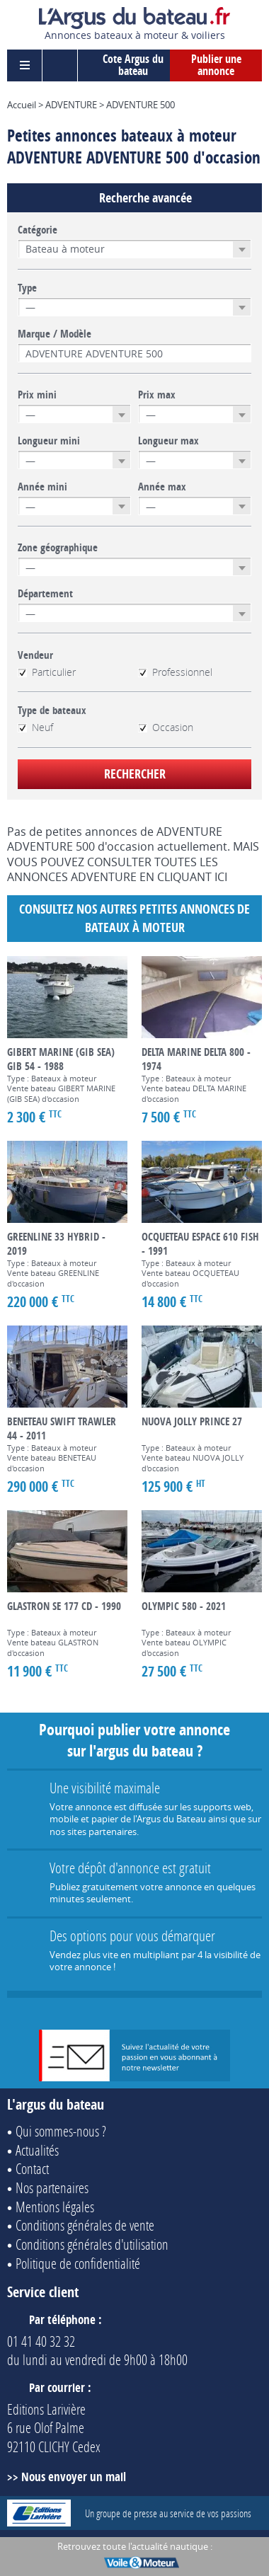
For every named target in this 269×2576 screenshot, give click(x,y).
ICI (220, 877)
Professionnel (175, 672)
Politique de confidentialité (78, 2263)
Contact (32, 2168)
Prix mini (37, 395)
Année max (162, 487)
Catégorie (37, 230)
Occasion (165, 727)
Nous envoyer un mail (73, 2476)
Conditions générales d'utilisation (92, 2244)
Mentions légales (55, 2206)
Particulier (47, 672)
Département (45, 594)
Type (27, 288)
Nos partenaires (52, 2187)
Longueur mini (49, 441)
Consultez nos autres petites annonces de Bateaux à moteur (134, 918)
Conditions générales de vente (85, 2225)
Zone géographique (58, 548)
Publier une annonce (216, 65)
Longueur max (168, 441)
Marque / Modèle (54, 334)
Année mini (42, 487)
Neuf (35, 727)
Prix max (157, 395)
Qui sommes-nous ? (61, 2131)
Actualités (37, 2150)
